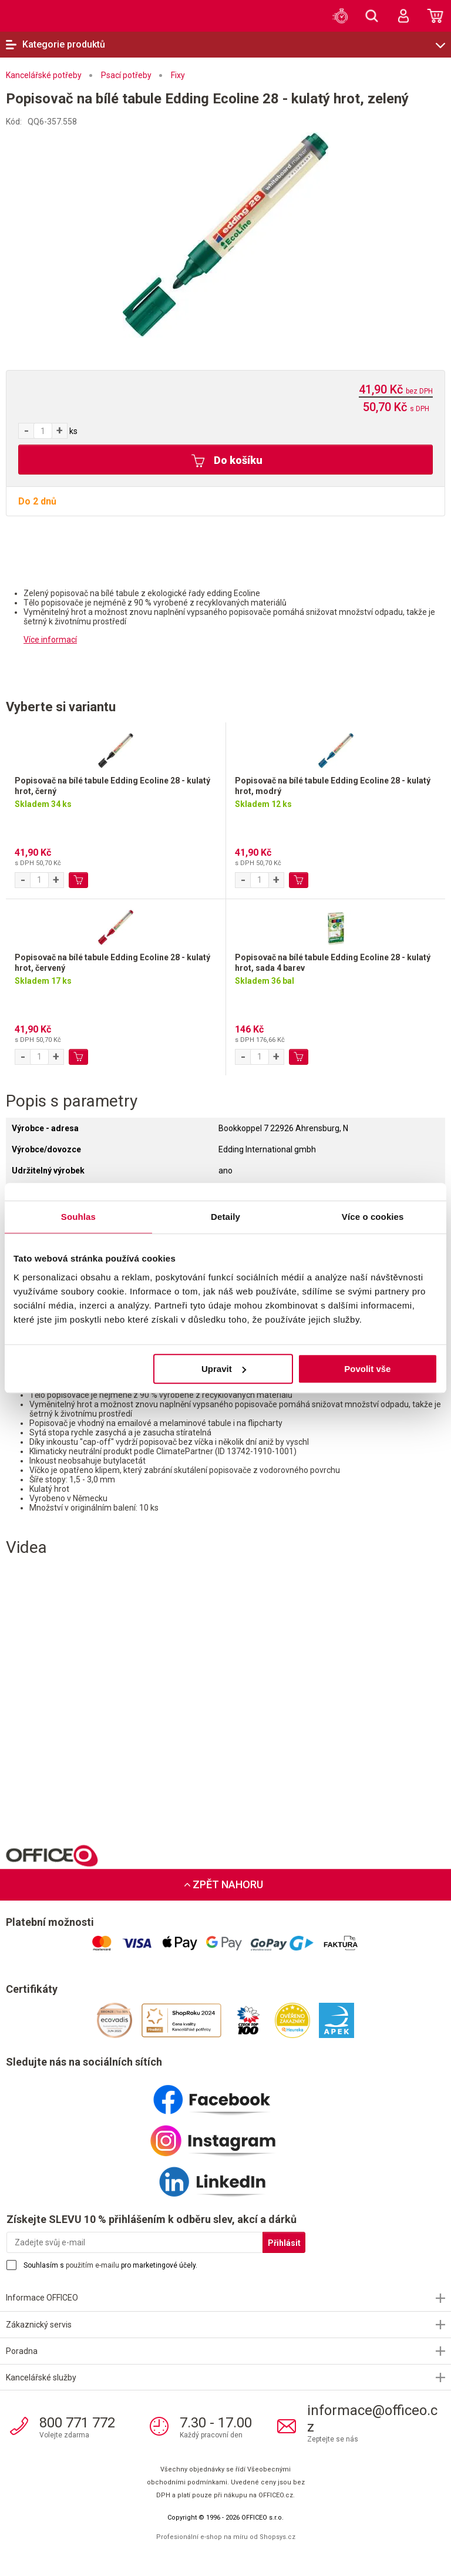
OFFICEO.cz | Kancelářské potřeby (41, 15)
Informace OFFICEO (42, 2297)
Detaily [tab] (225, 1217)
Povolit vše (367, 1369)
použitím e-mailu (92, 2265)
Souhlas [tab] (78, 1217)
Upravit (223, 1369)
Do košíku (226, 461)
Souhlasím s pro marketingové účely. (110, 2265)
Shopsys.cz (277, 2537)
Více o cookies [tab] (373, 1217)
